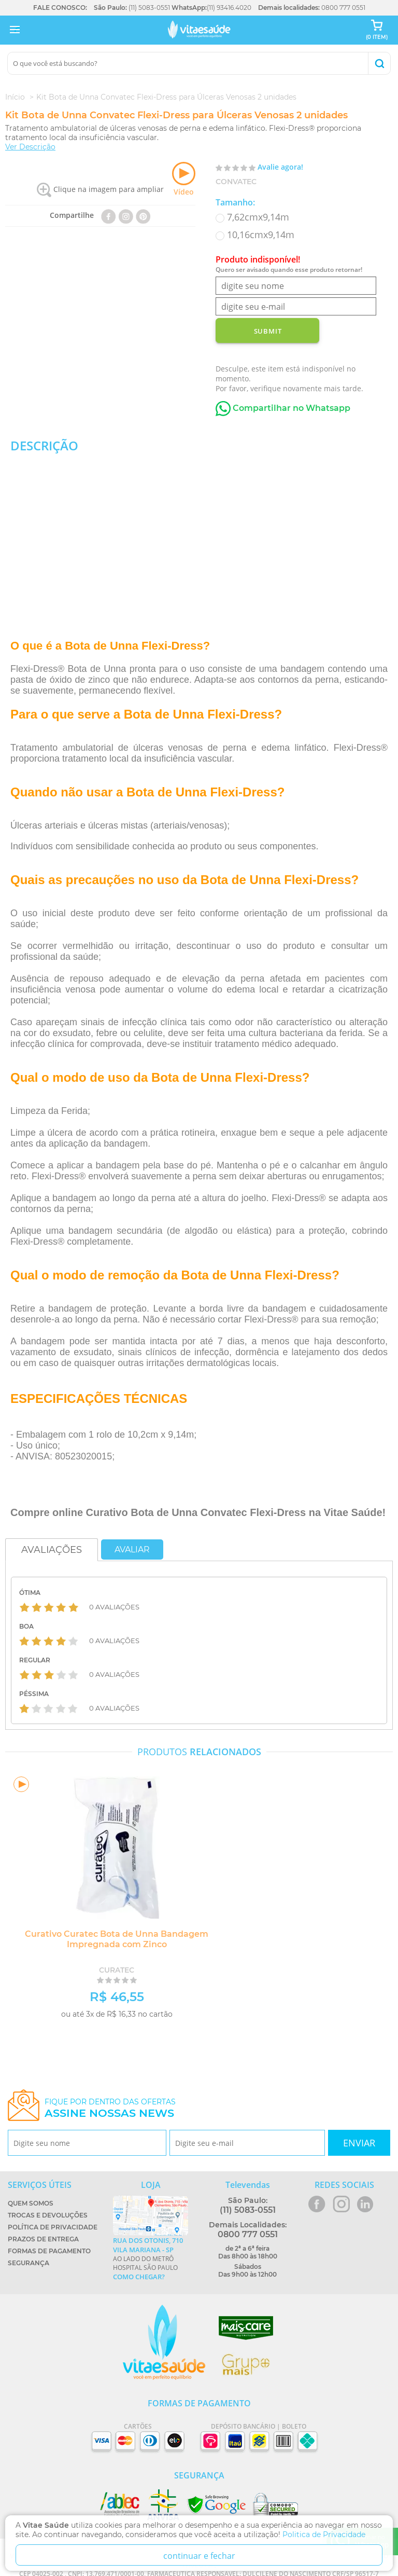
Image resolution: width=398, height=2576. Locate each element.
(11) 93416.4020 (229, 7)
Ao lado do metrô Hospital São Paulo (150, 2258)
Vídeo (183, 179)
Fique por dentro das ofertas (110, 2108)
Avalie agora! (280, 167)
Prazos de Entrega (43, 2239)
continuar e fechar (199, 2555)
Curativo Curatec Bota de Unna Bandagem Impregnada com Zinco (116, 1939)
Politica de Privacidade (323, 2534)
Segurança (28, 2263)
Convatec (236, 181)
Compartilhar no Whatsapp (283, 408)
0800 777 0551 (343, 7)
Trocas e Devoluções (48, 2215)
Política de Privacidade (52, 2227)
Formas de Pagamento (49, 2251)
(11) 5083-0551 (149, 7)
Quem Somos (30, 2203)
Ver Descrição (30, 146)
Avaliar (132, 1549)
